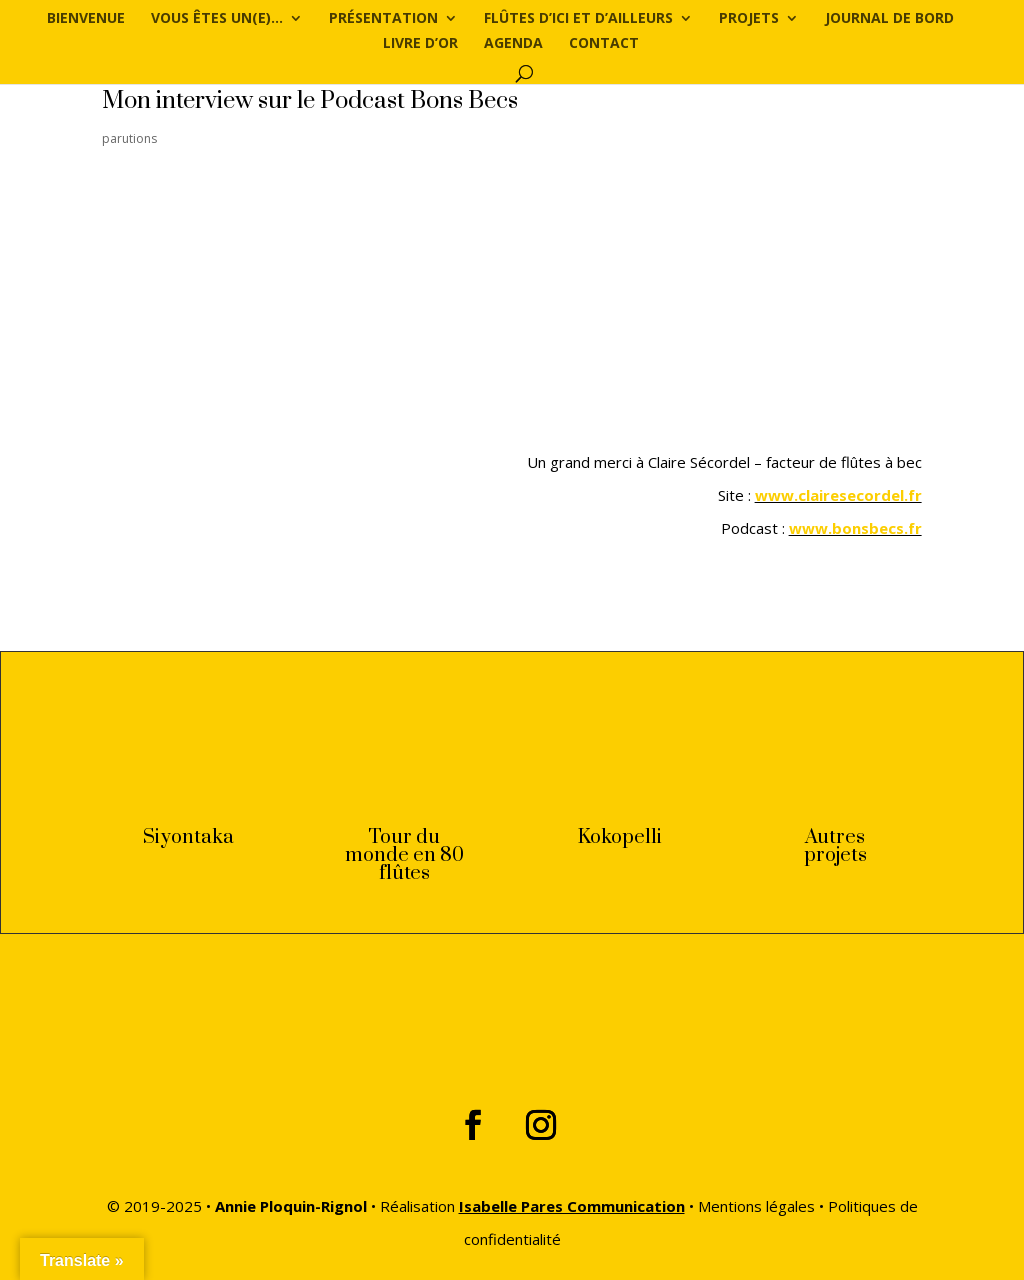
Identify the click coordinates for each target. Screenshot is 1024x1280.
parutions (129, 138)
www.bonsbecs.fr (855, 528)
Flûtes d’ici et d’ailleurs (578, 19)
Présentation (383, 19)
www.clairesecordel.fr (838, 495)
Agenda (513, 44)
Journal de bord (889, 19)
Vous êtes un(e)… (217, 19)
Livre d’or (420, 44)
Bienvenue (86, 19)
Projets (749, 19)
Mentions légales (756, 1206)
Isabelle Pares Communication (572, 1206)
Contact (604, 44)
